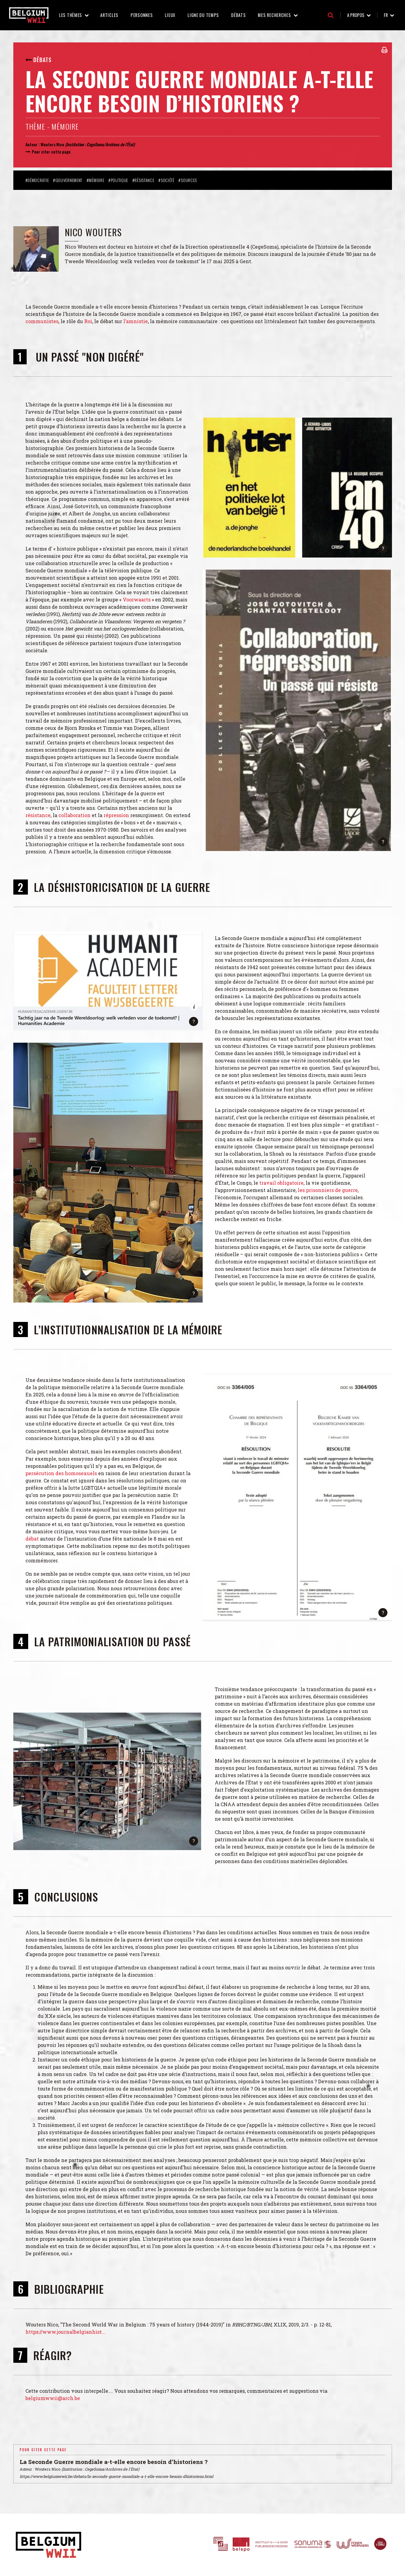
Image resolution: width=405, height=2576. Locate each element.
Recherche (330, 15)
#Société (166, 180)
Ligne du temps (203, 15)
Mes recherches (274, 15)
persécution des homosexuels (61, 1473)
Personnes (142, 15)
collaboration (75, 815)
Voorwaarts (137, 599)
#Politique (118, 180)
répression (117, 815)
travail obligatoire (281, 1183)
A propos (355, 15)
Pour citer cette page (51, 151)
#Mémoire (96, 180)
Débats (238, 15)
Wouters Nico (52, 144)
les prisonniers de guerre (328, 1190)
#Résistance (143, 180)
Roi (88, 321)
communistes (41, 321)
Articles (109, 15)
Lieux (170, 15)
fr (386, 15)
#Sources (187, 180)
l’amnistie (135, 321)
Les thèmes (70, 15)
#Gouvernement (67, 180)
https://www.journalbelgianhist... (65, 2332)
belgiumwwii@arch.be (52, 2398)
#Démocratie (37, 180)
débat (32, 1538)
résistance (38, 815)
